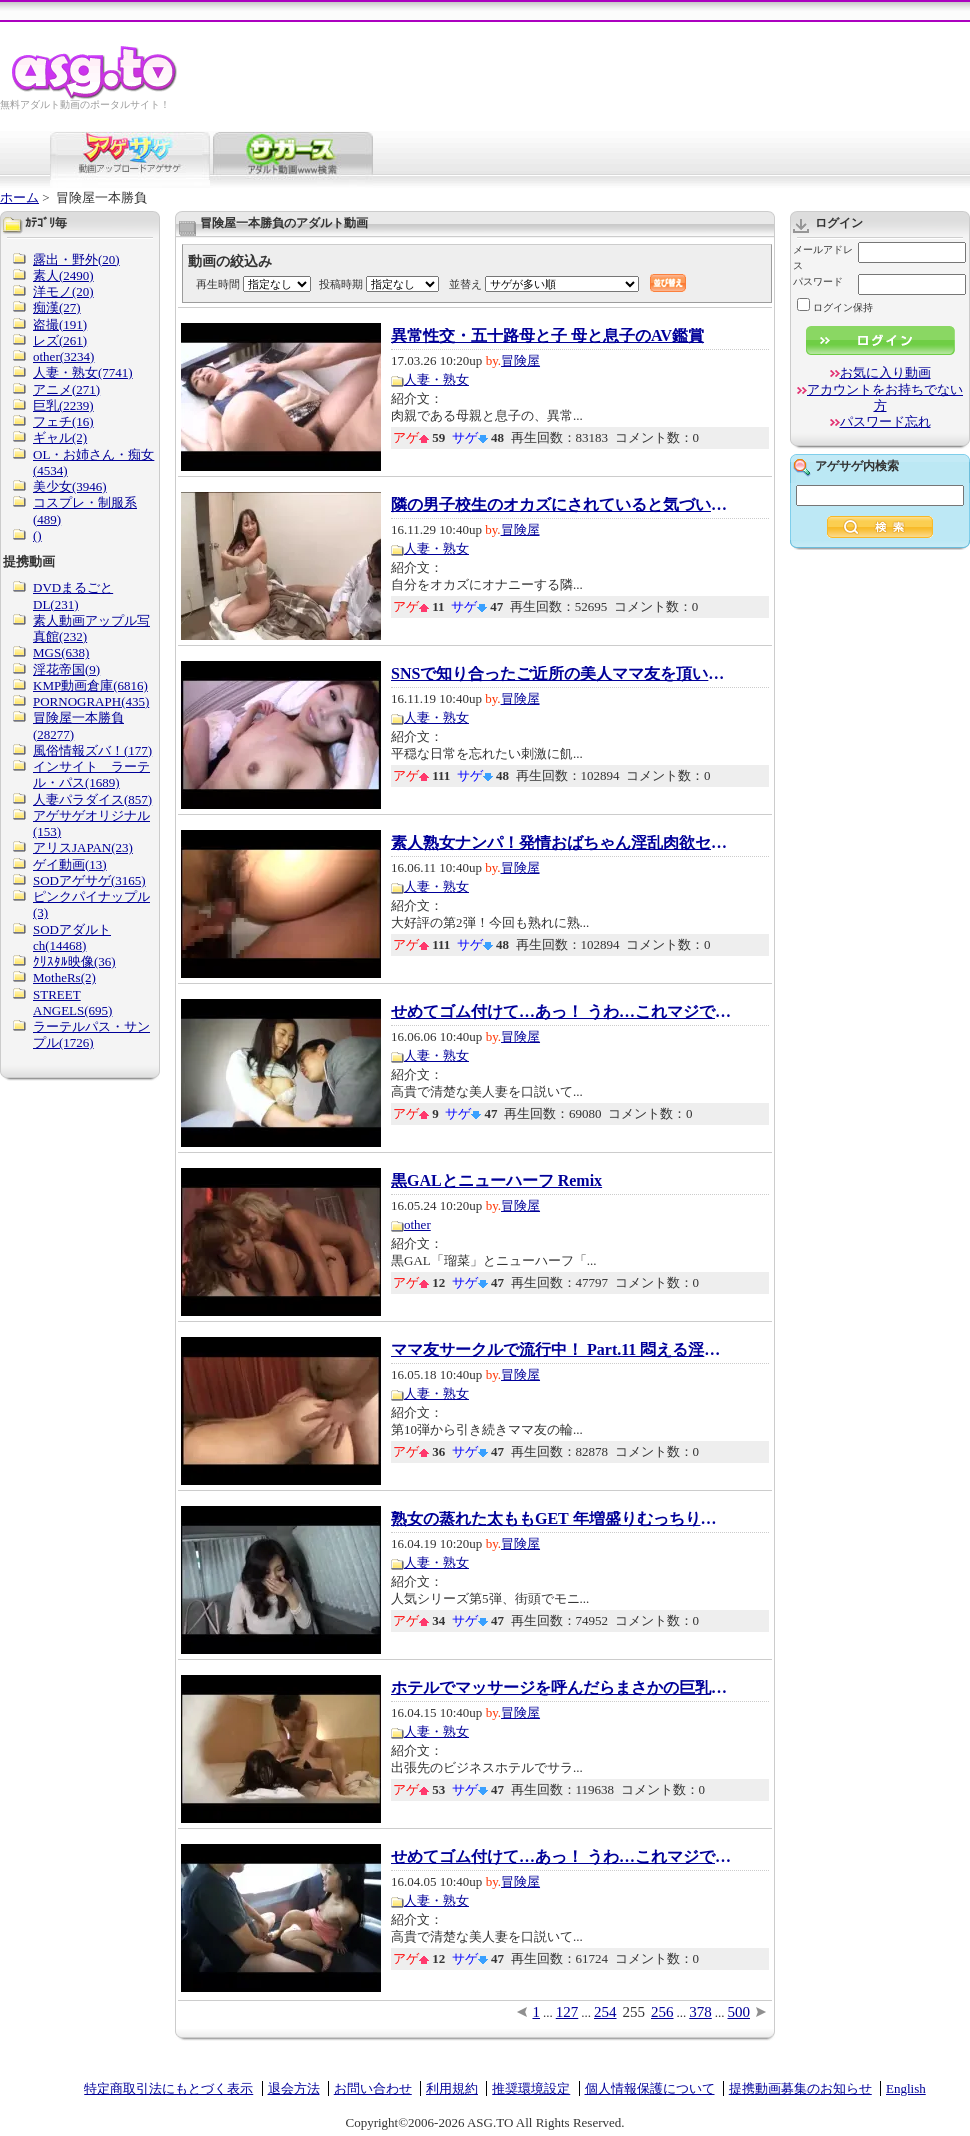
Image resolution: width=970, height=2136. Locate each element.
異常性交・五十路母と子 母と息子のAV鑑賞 (547, 336)
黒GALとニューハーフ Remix (496, 1181)
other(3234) (63, 356)
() (37, 535)
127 (567, 2012)
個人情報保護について (650, 2088)
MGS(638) (61, 652)
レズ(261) (60, 340)
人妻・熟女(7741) (83, 372)
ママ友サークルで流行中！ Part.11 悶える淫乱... (561, 1350)
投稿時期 (341, 284)
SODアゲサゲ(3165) (89, 880)
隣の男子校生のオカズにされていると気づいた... (561, 505)
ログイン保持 (835, 307)
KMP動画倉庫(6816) (90, 685)
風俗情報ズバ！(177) (92, 750)
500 (739, 2012)
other (417, 1224)
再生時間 (218, 284)
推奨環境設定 (531, 2088)
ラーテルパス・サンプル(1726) (91, 1034)
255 (634, 2012)
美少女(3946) (70, 486)
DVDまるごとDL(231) (73, 595)
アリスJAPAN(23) (83, 847)
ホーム (19, 197)
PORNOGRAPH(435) (91, 701)
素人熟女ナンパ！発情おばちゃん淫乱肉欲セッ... (561, 843)
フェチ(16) (63, 421)
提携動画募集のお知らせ (800, 2088)
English (906, 2088)
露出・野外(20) (76, 259)
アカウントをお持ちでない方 (885, 397)
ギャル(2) (60, 437)
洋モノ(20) (63, 291)
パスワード (818, 281)
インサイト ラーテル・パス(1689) (91, 774)
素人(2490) (63, 275)
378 (700, 2012)
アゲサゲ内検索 (857, 466)
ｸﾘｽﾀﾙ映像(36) (74, 961)
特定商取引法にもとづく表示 (168, 2088)
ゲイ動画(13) (70, 864)
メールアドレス (823, 257)
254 (605, 2012)
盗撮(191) (60, 324)
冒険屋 (520, 360)
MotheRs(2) (64, 977)
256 (662, 2012)
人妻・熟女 (436, 379)
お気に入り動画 (885, 372)
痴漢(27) (57, 307)
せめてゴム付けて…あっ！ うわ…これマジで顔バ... (561, 1012)
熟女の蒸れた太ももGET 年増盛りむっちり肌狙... (561, 1519)
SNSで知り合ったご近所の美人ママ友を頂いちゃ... (561, 674)
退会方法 (294, 2088)
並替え (465, 284)
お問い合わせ (373, 2088)
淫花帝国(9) (66, 669)
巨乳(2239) (63, 405)
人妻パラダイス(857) (92, 799)
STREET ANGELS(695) (72, 1002)
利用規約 (452, 2088)
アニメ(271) (66, 389)
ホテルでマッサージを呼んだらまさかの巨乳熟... (561, 1688)
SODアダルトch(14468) (72, 937)
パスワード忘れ (885, 421)
